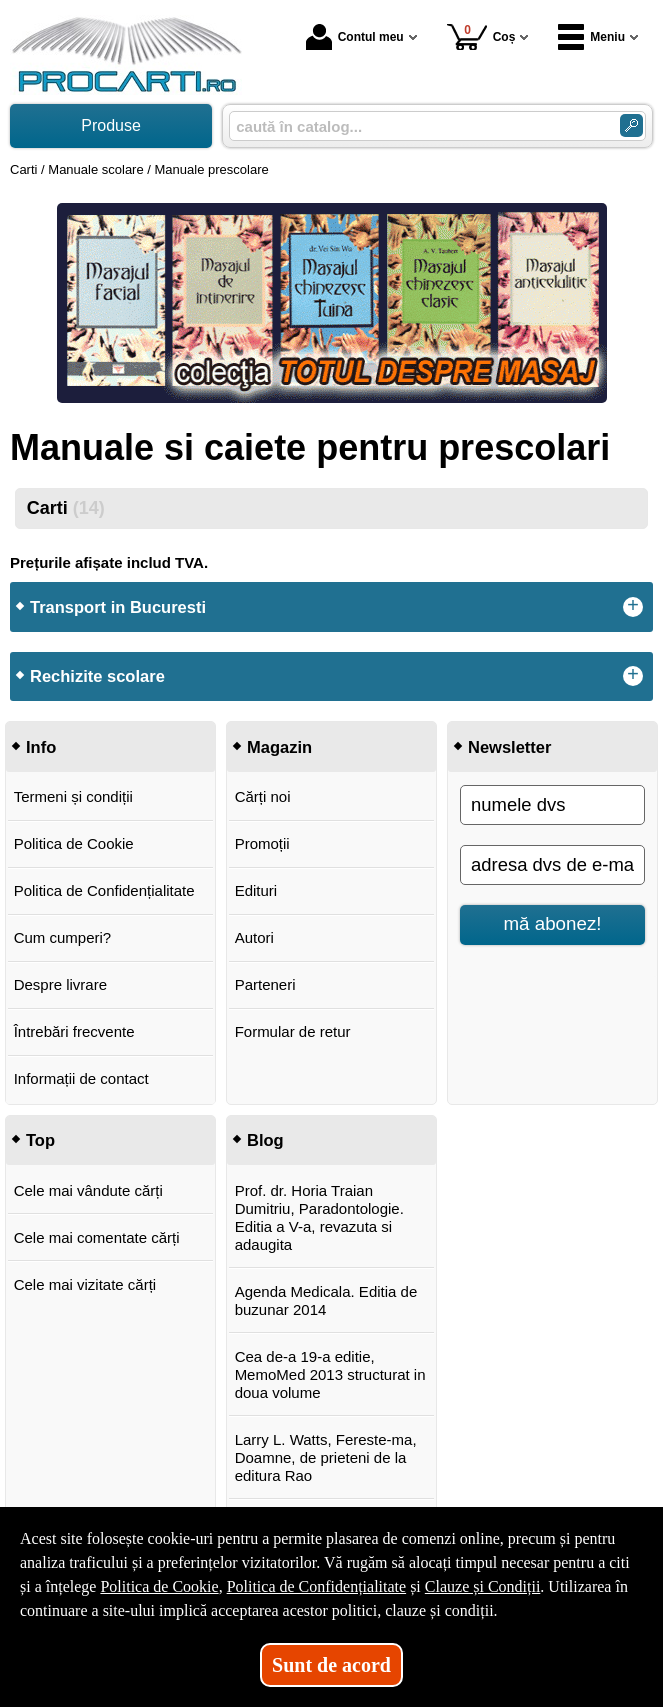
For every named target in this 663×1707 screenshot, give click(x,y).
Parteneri (265, 984)
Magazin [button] (279, 747)
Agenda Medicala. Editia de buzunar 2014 (326, 1300)
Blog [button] (265, 1140)
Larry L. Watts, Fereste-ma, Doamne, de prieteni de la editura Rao (326, 1457)
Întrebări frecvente (74, 1031)
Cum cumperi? (63, 937)
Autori (254, 937)
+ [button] (633, 607)
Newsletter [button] (509, 747)
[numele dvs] (552, 805)
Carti (66, 508)
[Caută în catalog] (631, 125)
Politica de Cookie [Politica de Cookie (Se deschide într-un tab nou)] (159, 1586)
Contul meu (355, 37)
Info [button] (41, 747)
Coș (481, 36)
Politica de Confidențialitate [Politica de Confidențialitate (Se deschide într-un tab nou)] (317, 1586)
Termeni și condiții (73, 796)
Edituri (256, 890)
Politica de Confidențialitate (104, 890)
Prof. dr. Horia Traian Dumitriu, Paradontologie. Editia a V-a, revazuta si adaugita (319, 1217)
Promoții (262, 843)
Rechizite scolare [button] (97, 676)
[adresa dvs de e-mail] (552, 865)
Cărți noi (263, 796)
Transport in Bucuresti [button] (118, 607)
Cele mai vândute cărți (88, 1190)
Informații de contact (81, 1078)
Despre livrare (60, 984)
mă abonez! (553, 923)
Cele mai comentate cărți (97, 1237)
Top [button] (40, 1140)
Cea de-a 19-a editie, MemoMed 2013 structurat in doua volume (330, 1374)
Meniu (591, 37)
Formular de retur (293, 1031)
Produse (111, 125)
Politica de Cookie (74, 843)
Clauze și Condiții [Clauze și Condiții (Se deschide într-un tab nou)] (483, 1586)
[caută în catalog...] (416, 126)
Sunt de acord (331, 1665)
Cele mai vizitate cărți (85, 1284)
